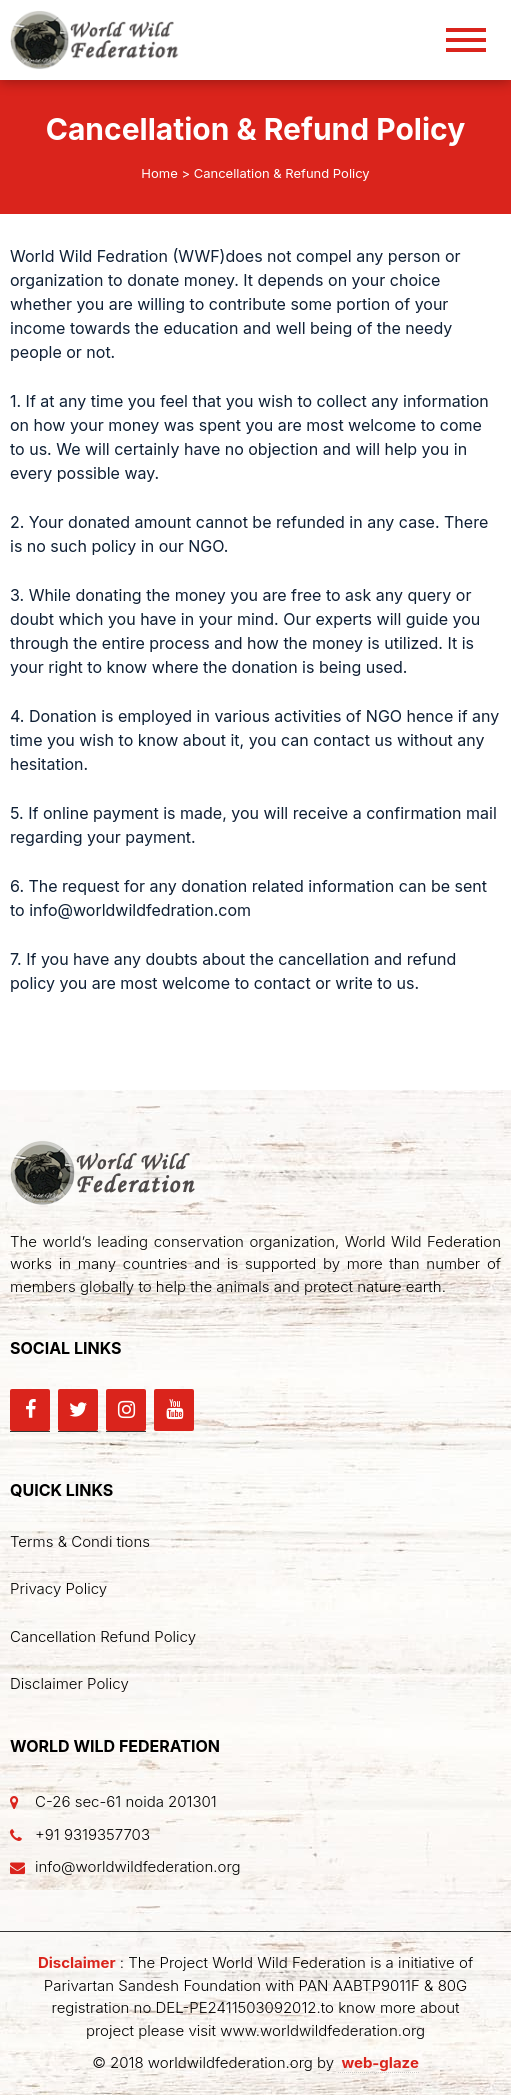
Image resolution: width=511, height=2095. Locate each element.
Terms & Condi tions (80, 1541)
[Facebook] (30, 1410)
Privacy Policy (58, 1588)
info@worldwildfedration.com (140, 910)
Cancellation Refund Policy (103, 1636)
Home (159, 173)
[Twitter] (78, 1410)
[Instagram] (126, 1410)
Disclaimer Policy (69, 1683)
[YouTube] (174, 1410)
